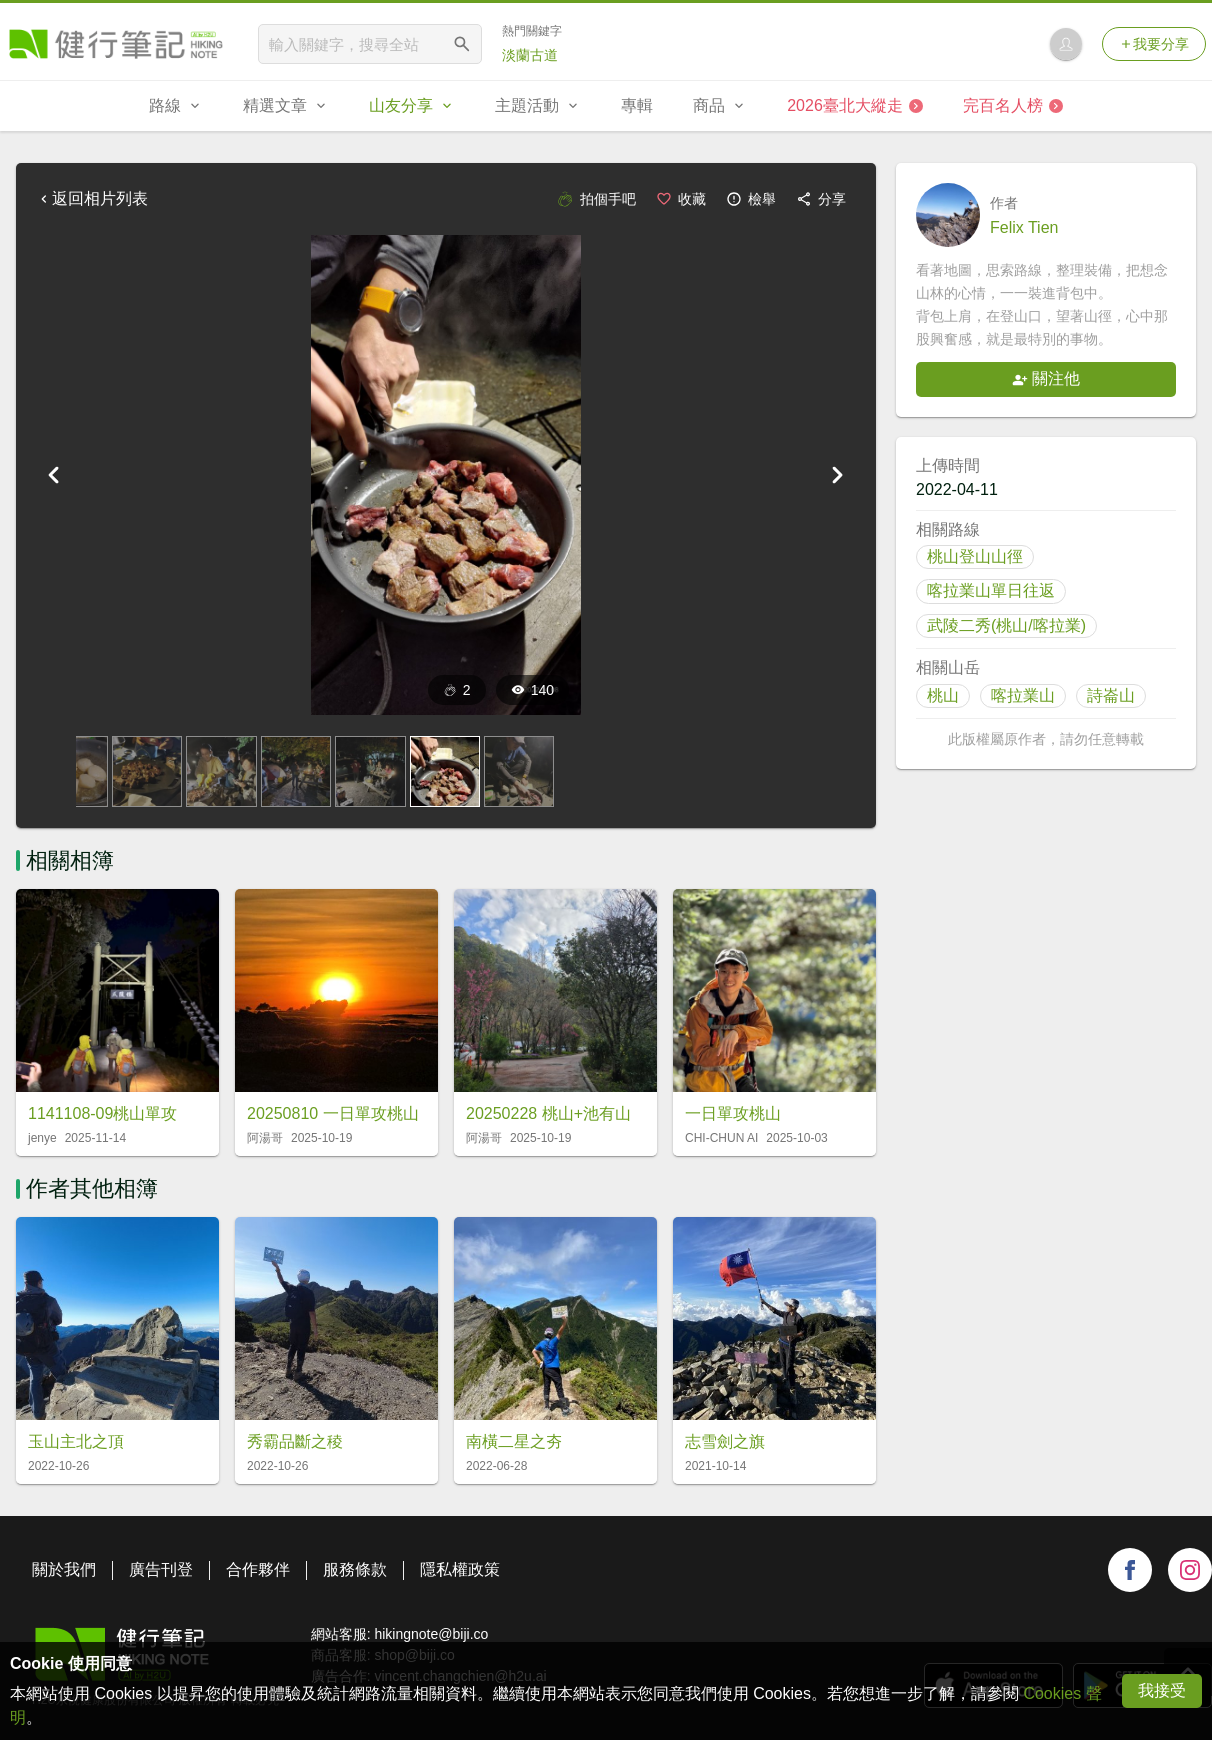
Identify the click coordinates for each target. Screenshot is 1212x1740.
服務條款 (355, 1569)
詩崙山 (1111, 695)
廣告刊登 (161, 1569)
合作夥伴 (258, 1569)
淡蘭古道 (530, 55)
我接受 (1162, 1690)
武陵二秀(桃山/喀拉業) (1006, 625)
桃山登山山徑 (975, 556)
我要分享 (1154, 44)
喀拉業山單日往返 (991, 590)
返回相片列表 (92, 198)
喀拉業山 (1023, 695)
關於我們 (64, 1569)
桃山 (943, 695)
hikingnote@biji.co (431, 1634)
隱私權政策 (460, 1569)
